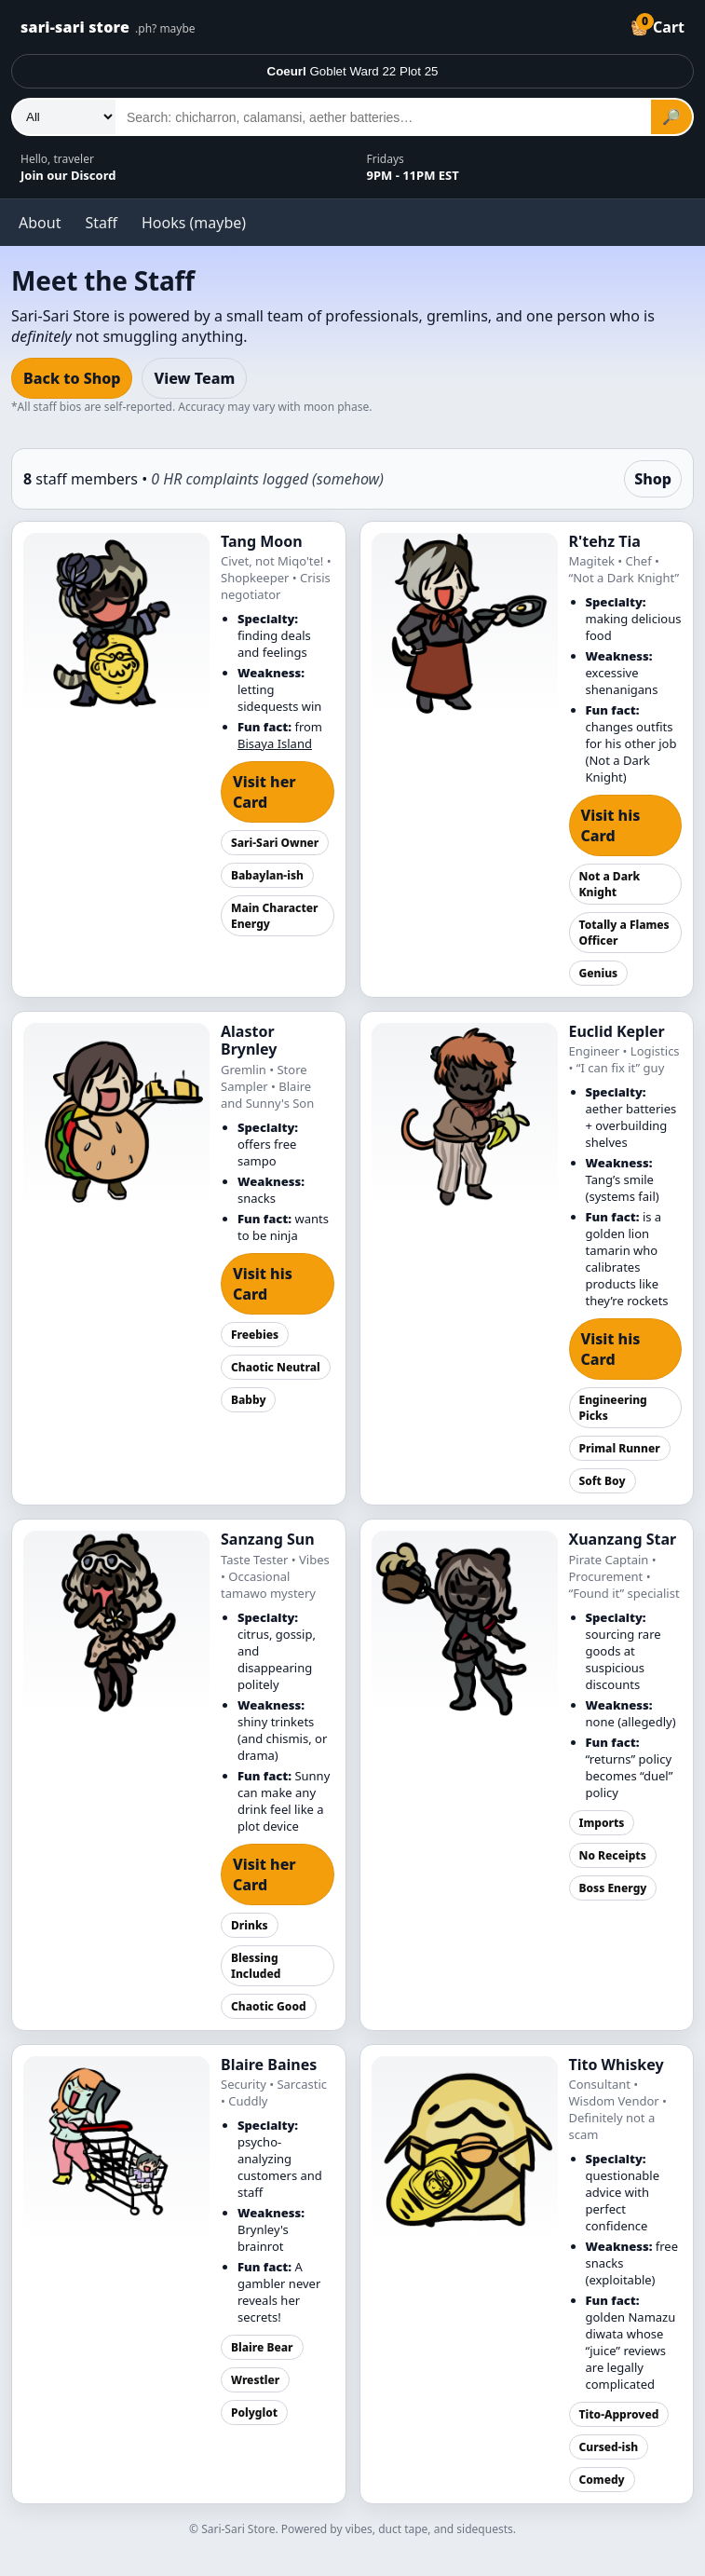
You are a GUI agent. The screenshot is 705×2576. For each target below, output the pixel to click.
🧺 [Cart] (657, 25)
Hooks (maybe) (194, 222)
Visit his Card (611, 825)
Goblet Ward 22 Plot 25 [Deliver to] (353, 71)
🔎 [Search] (671, 117)
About (40, 222)
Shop (652, 479)
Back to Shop (71, 378)
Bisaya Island (274, 743)
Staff (101, 222)
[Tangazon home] (311, 27)
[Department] (64, 117)
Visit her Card (264, 791)
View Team (194, 378)
